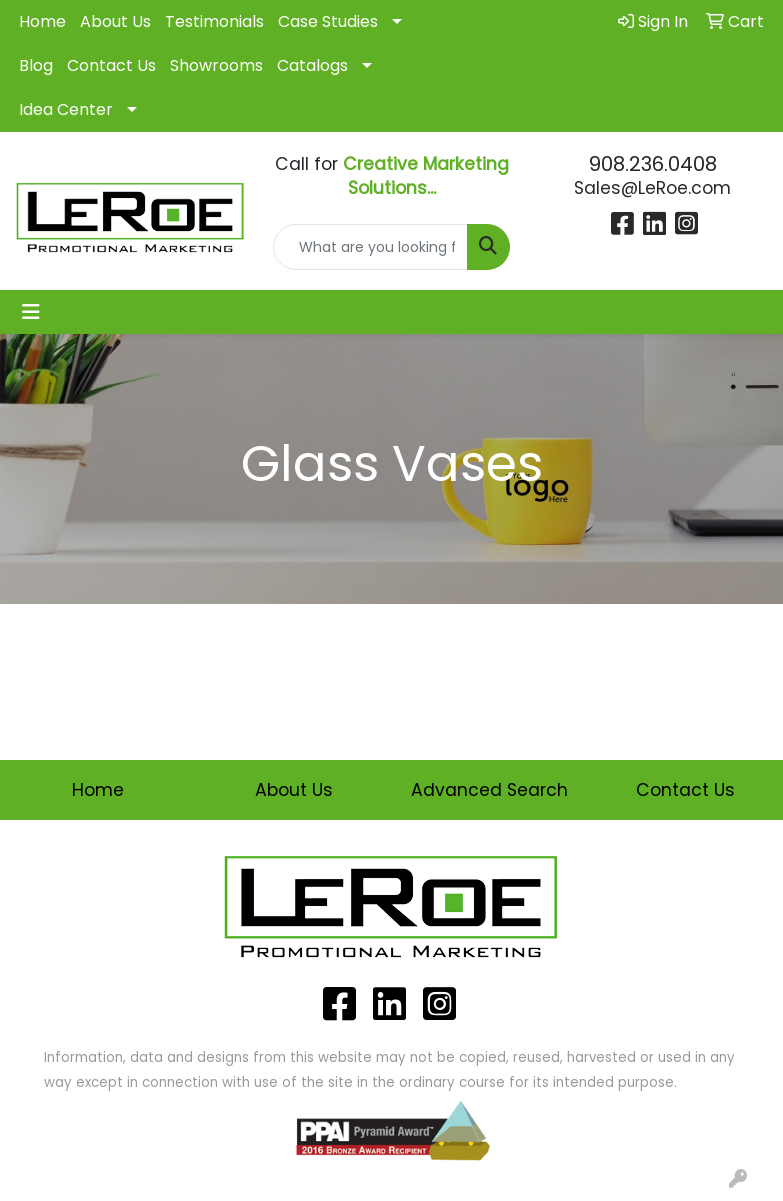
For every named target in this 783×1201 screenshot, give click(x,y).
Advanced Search (489, 790)
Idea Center (66, 109)
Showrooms (216, 65)
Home (42, 21)
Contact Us (111, 65)
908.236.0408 (653, 164)
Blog (36, 65)
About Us (115, 21)
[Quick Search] (370, 247)
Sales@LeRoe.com (652, 188)
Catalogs (312, 65)
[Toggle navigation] (31, 312)
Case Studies (328, 21)
